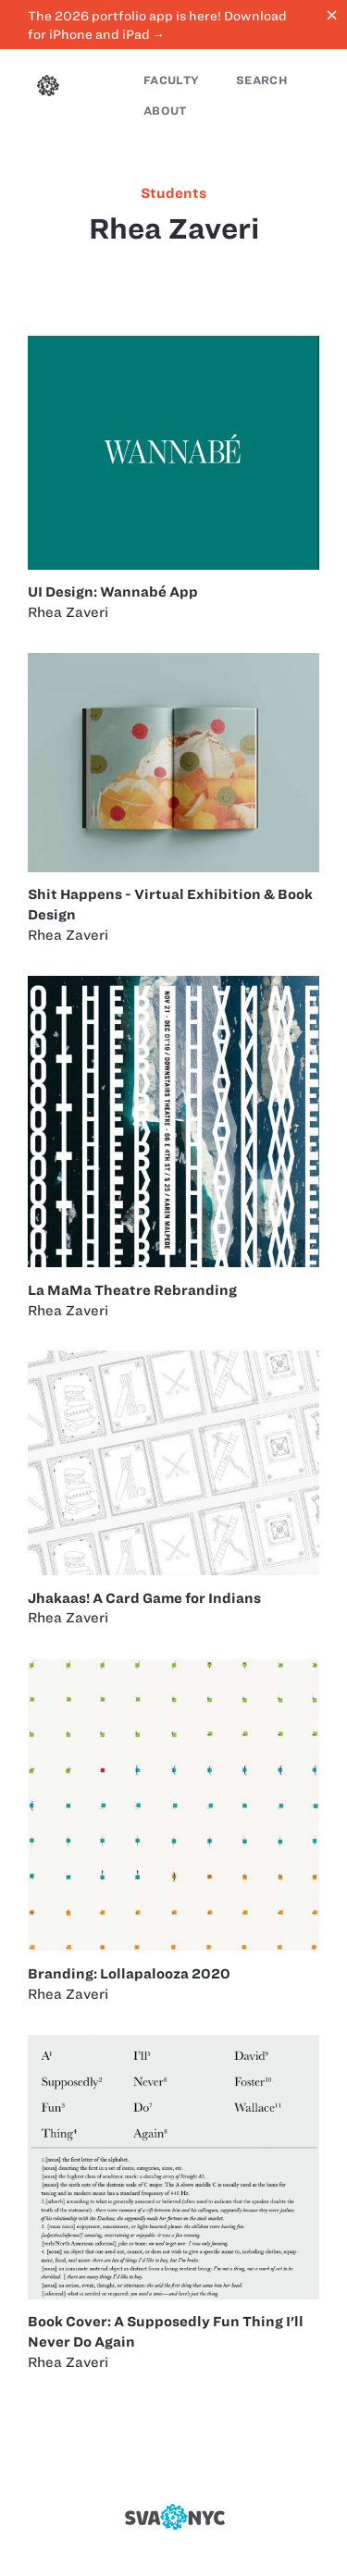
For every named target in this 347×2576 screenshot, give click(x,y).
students (173, 193)
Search (262, 80)
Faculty (171, 80)
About (165, 111)
